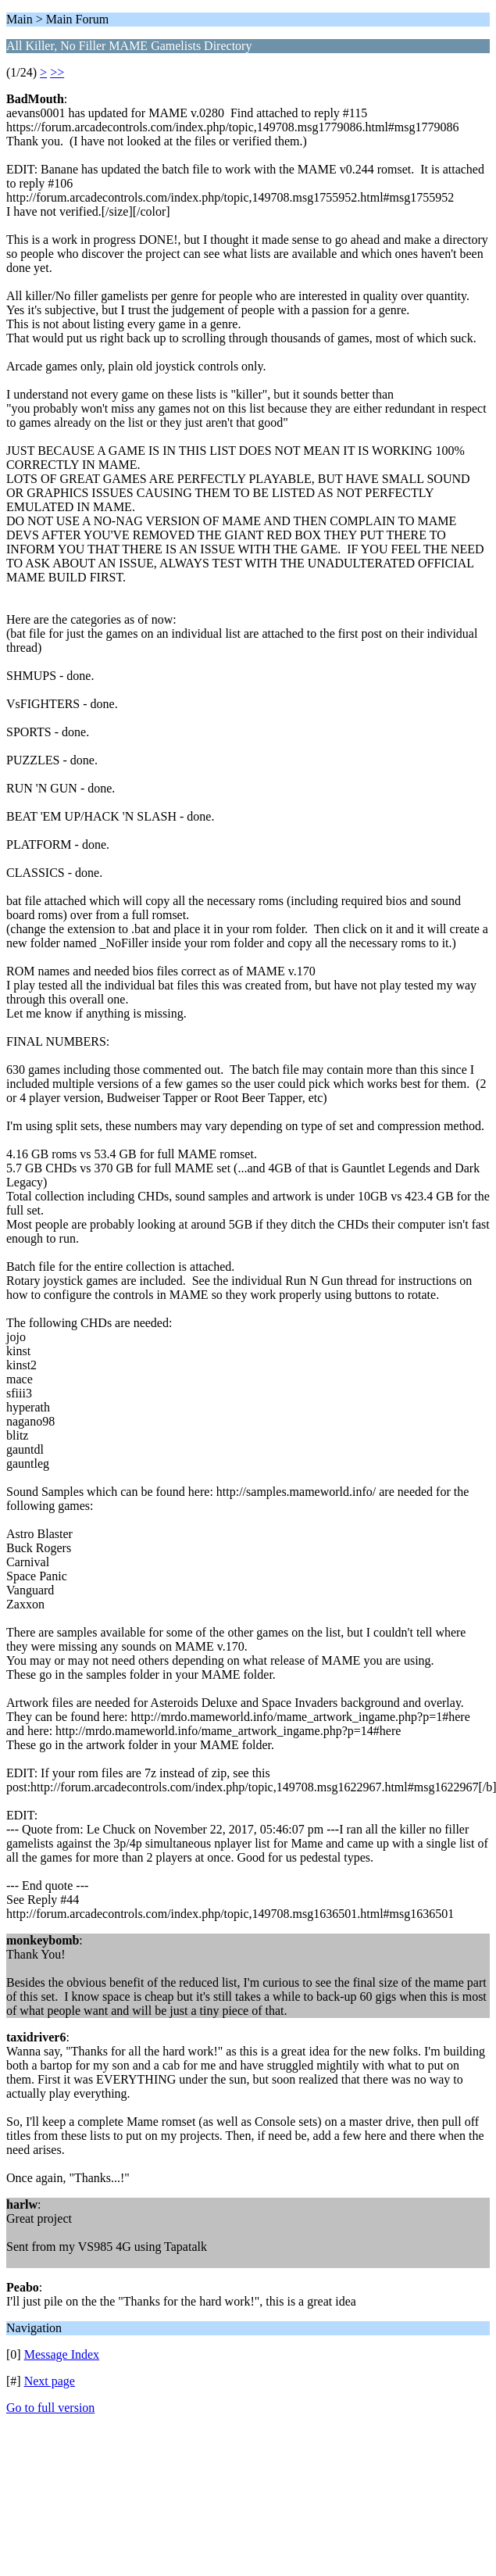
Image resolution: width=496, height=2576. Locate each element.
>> (57, 72)
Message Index (61, 2354)
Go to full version (50, 2407)
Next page (49, 2381)
